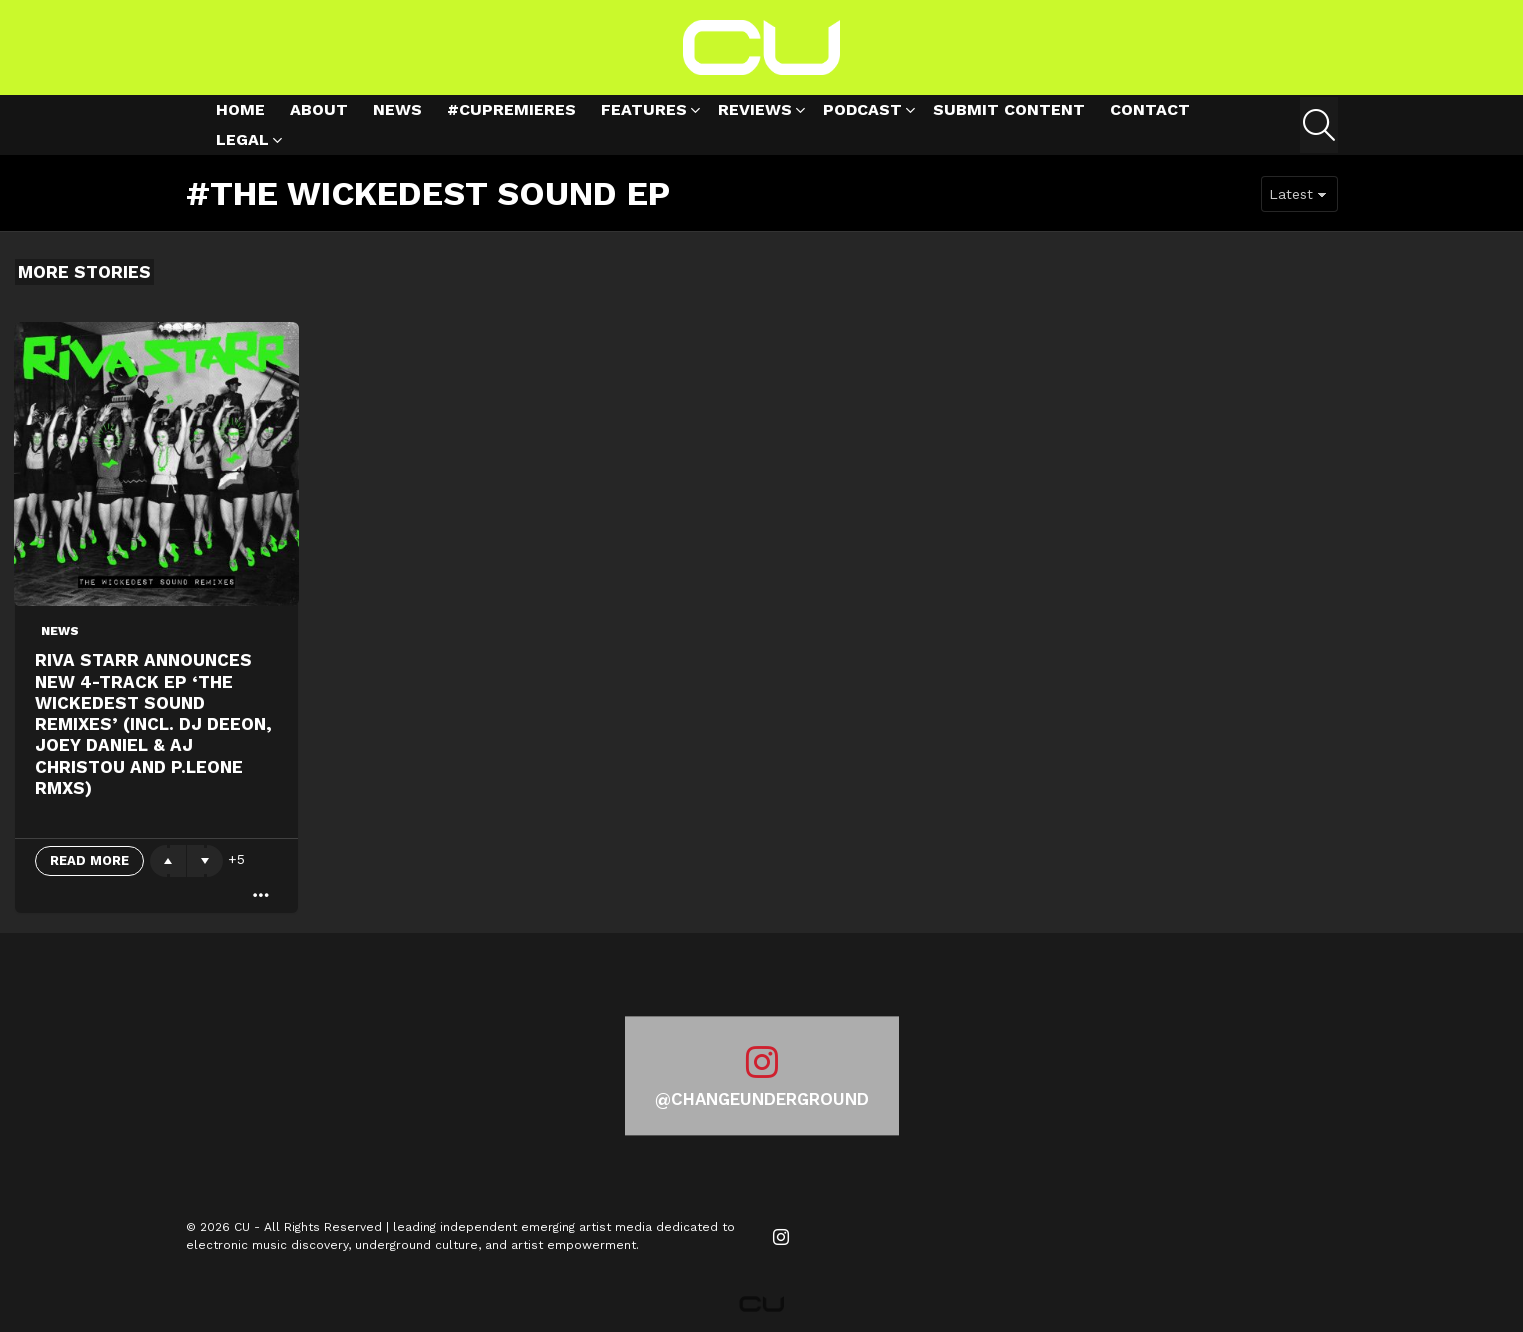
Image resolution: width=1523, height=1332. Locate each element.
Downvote (205, 861)
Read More (89, 860)
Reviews (755, 112)
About (319, 109)
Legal (242, 142)
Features (644, 112)
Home (240, 109)
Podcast (862, 112)
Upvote (168, 861)
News (397, 109)
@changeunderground (762, 1099)
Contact (1150, 109)
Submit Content (1009, 109)
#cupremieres (511, 109)
